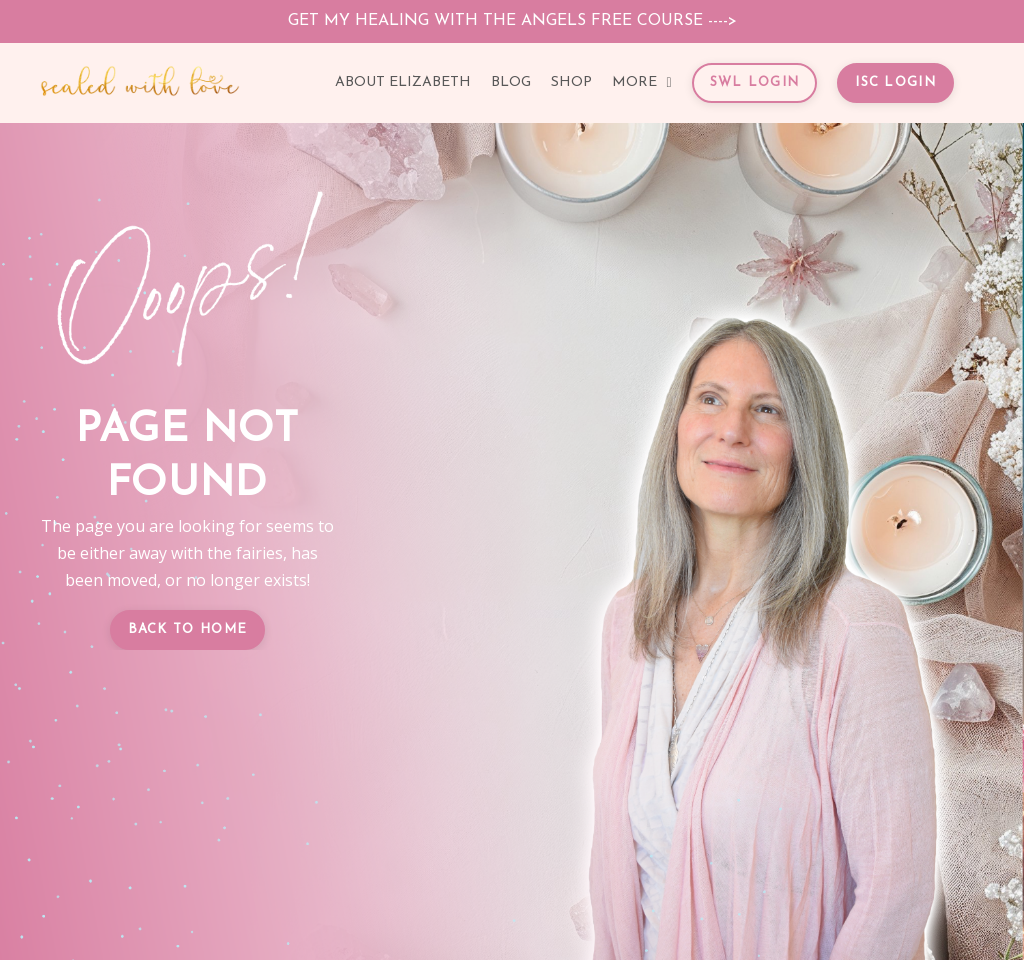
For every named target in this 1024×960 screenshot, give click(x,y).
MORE (641, 82)
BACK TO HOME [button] (188, 629)
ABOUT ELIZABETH (403, 82)
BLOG (511, 82)
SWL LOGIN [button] (755, 82)
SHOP (571, 82)
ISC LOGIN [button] (895, 82)
